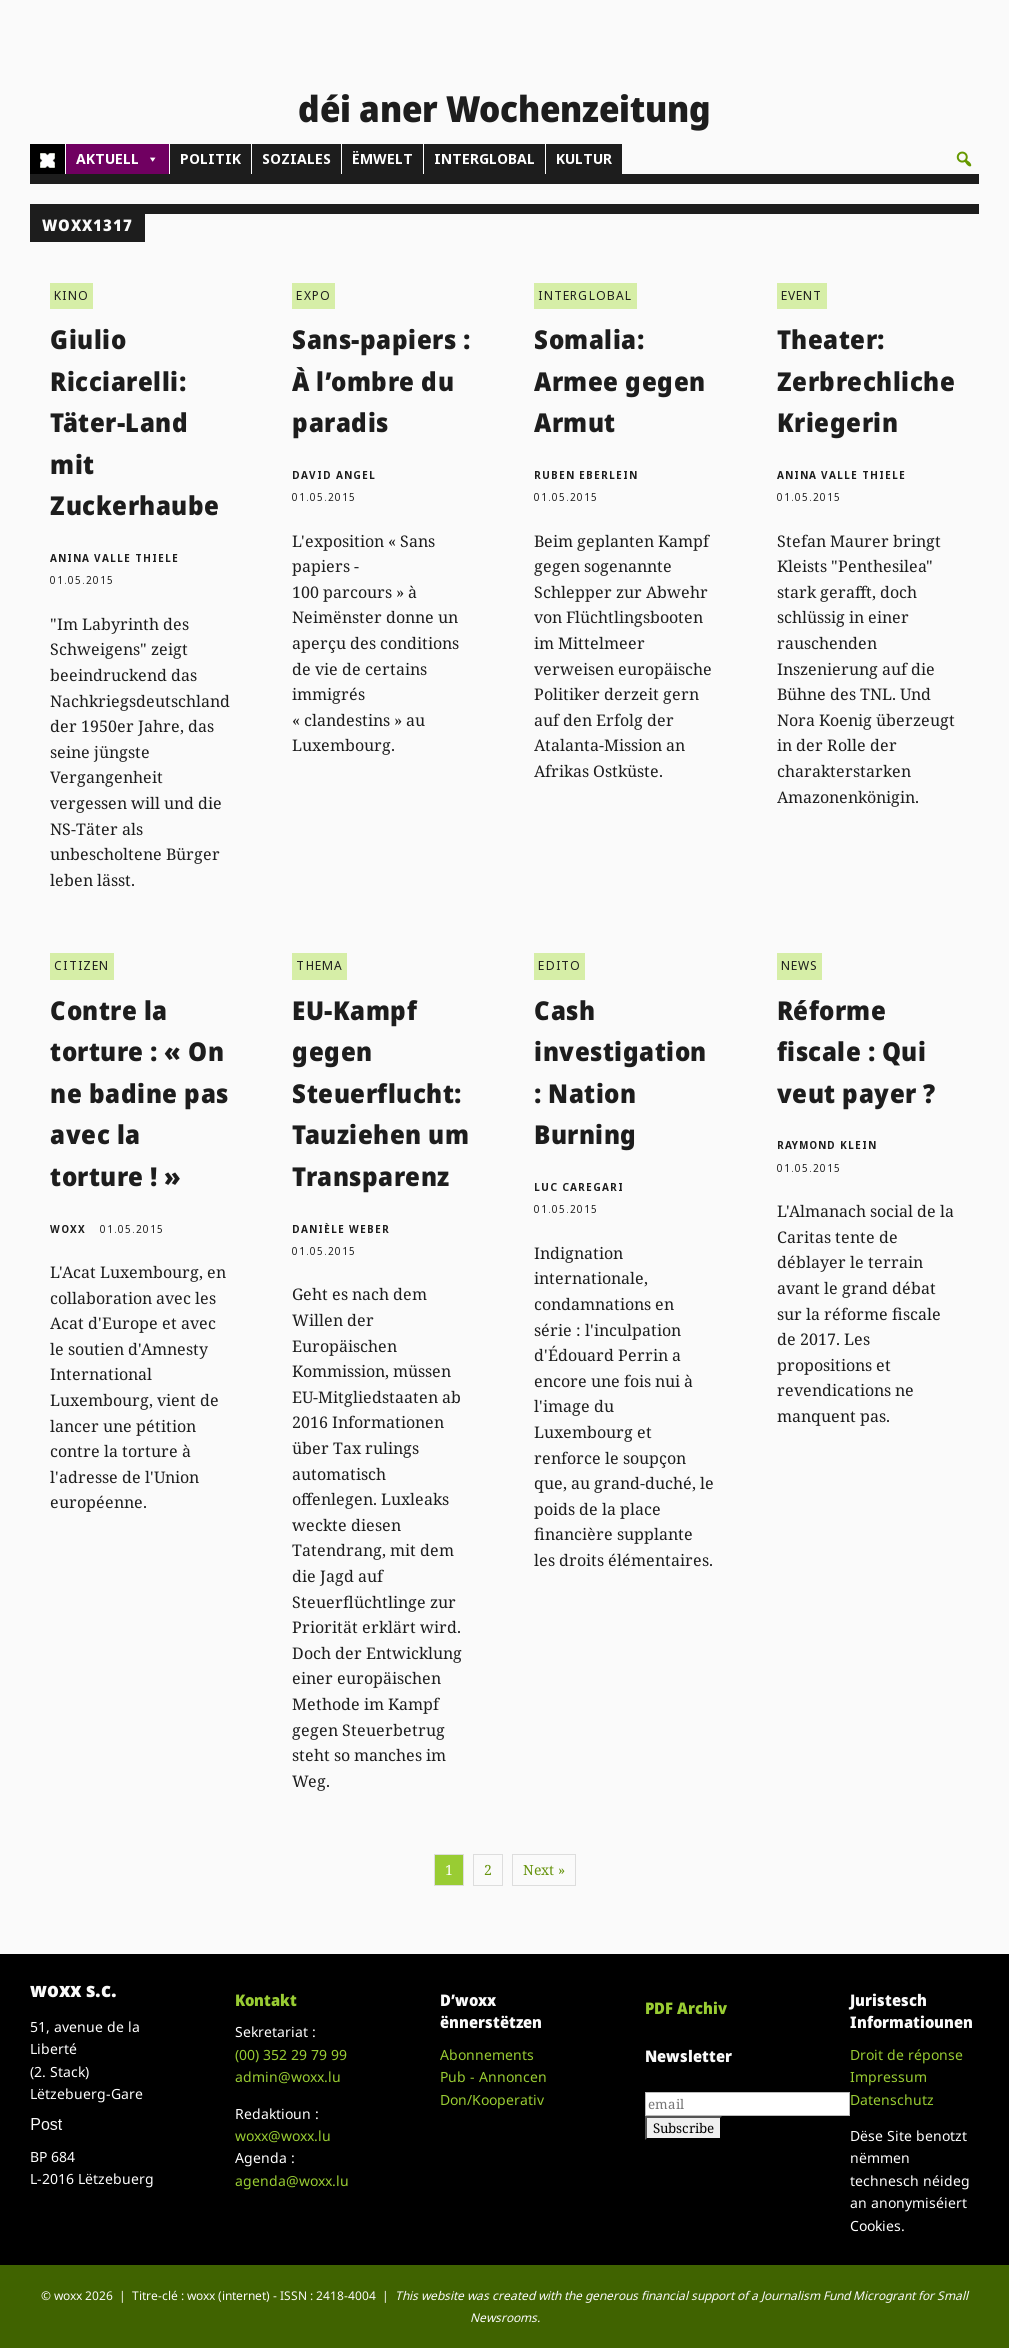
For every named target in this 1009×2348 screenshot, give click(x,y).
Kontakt (266, 1990)
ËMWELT (382, 158)
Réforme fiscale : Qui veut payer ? (856, 1041)
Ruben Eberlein (586, 465)
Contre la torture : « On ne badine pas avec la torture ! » (139, 1083)
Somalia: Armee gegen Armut (620, 370)
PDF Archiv (686, 1998)
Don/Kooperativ (492, 2089)
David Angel (334, 465)
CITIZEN (81, 956)
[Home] (47, 159)
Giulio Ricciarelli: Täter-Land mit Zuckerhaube (135, 412)
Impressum (888, 2067)
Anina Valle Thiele (114, 548)
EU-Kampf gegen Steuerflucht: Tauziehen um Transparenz (380, 1083)
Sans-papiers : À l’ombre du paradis (381, 370)
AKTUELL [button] (117, 159)
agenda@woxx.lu (292, 2170)
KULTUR (584, 158)
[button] (964, 159)
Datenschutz (892, 2089)
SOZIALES (296, 158)
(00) (291, 2044)
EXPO (313, 285)
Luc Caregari (579, 1177)
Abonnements (487, 2044)
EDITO (559, 956)
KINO (71, 285)
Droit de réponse (906, 2044)
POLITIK (210, 158)
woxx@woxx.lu (283, 2125)
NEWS (800, 956)
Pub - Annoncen (493, 2067)
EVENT (802, 285)
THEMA (319, 956)
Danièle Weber (341, 1219)
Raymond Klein (827, 1136)
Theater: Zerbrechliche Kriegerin (866, 370)
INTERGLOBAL (484, 158)
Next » (544, 1860)
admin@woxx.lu (288, 2067)
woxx (70, 1219)
